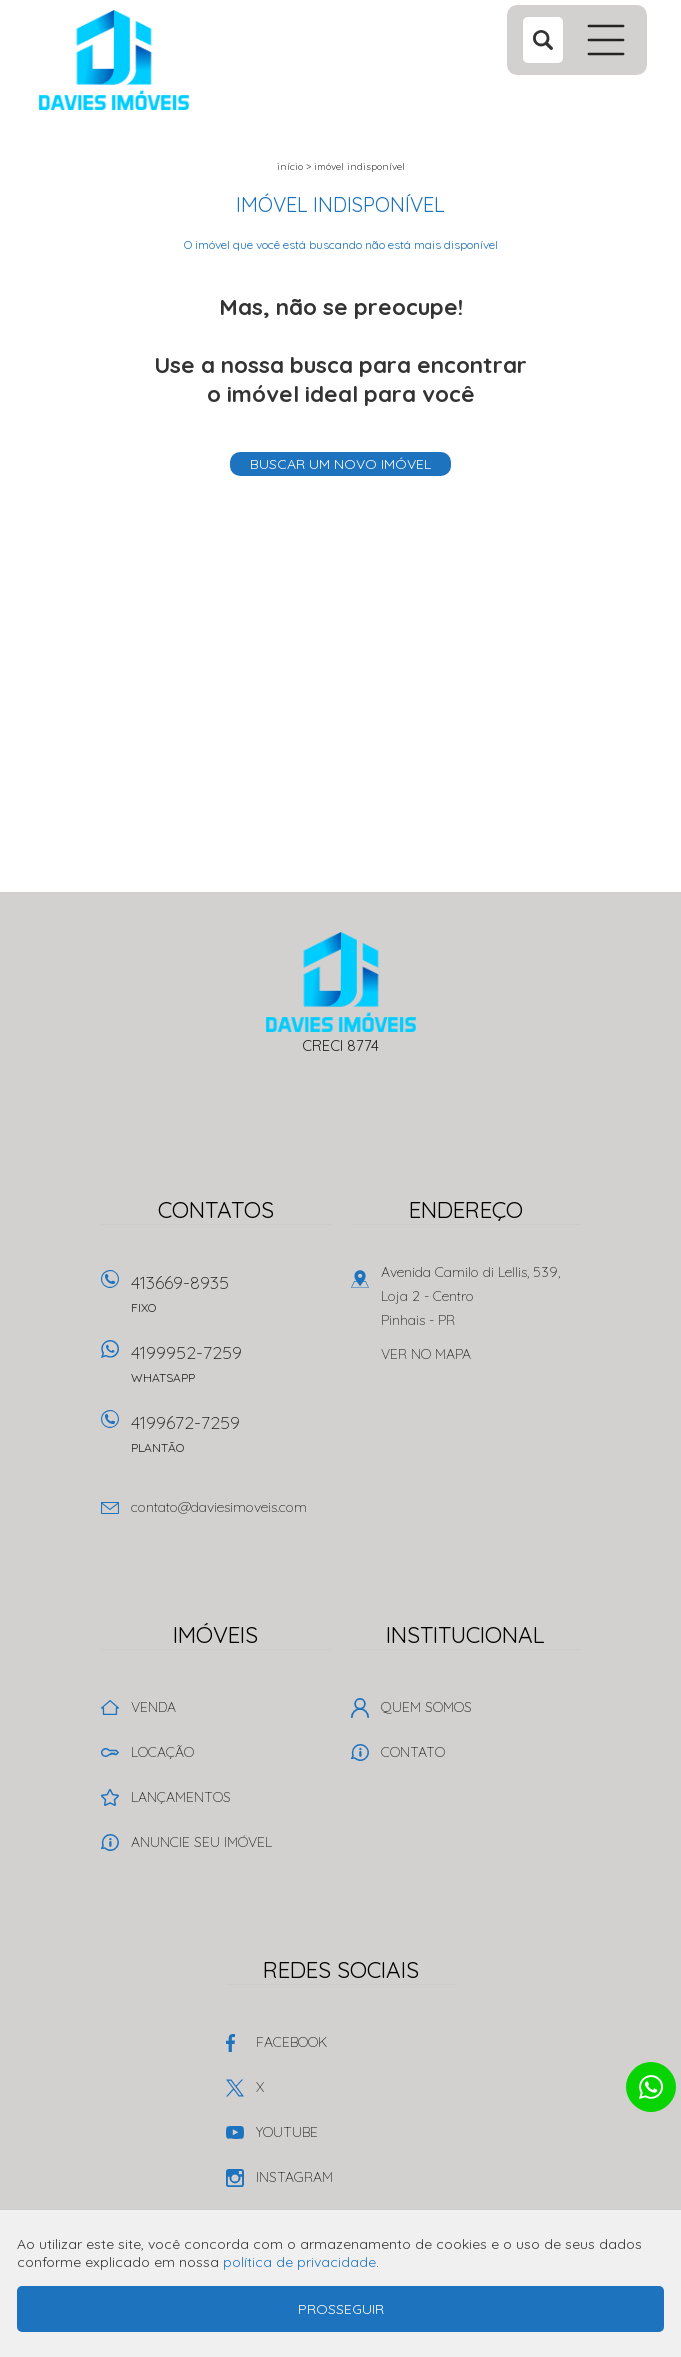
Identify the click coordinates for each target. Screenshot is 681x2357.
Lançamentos (181, 1797)
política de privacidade (299, 2262)
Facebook (291, 2042)
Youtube (287, 2132)
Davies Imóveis (340, 982)
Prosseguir (341, 2309)
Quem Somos (426, 1707)
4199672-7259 (231, 1440)
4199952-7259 (231, 1370)
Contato (413, 1752)
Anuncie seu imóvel (201, 1842)
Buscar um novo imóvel (340, 464)
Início (290, 166)
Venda (153, 1707)
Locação (162, 1752)
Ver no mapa (426, 1354)
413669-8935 (231, 1300)
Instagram (294, 2177)
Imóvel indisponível (359, 166)
